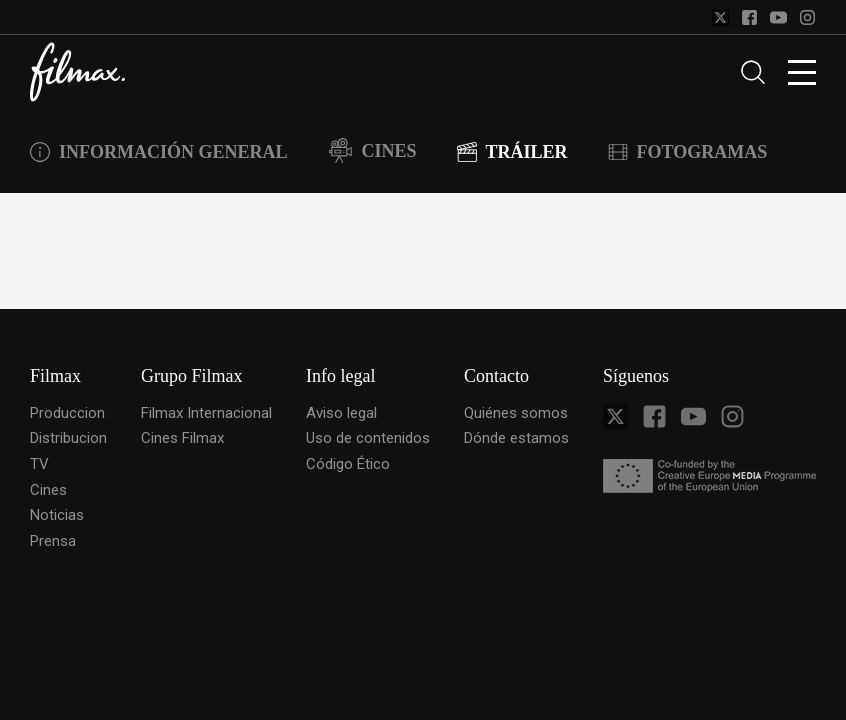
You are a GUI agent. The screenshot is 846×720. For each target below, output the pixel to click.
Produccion (67, 413)
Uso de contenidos (368, 438)
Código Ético (348, 464)
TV (39, 464)
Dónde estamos (516, 438)
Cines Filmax (182, 438)
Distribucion (68, 438)
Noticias (57, 515)
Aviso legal (341, 413)
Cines (48, 490)
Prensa (53, 541)
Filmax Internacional (206, 413)
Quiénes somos (516, 413)
